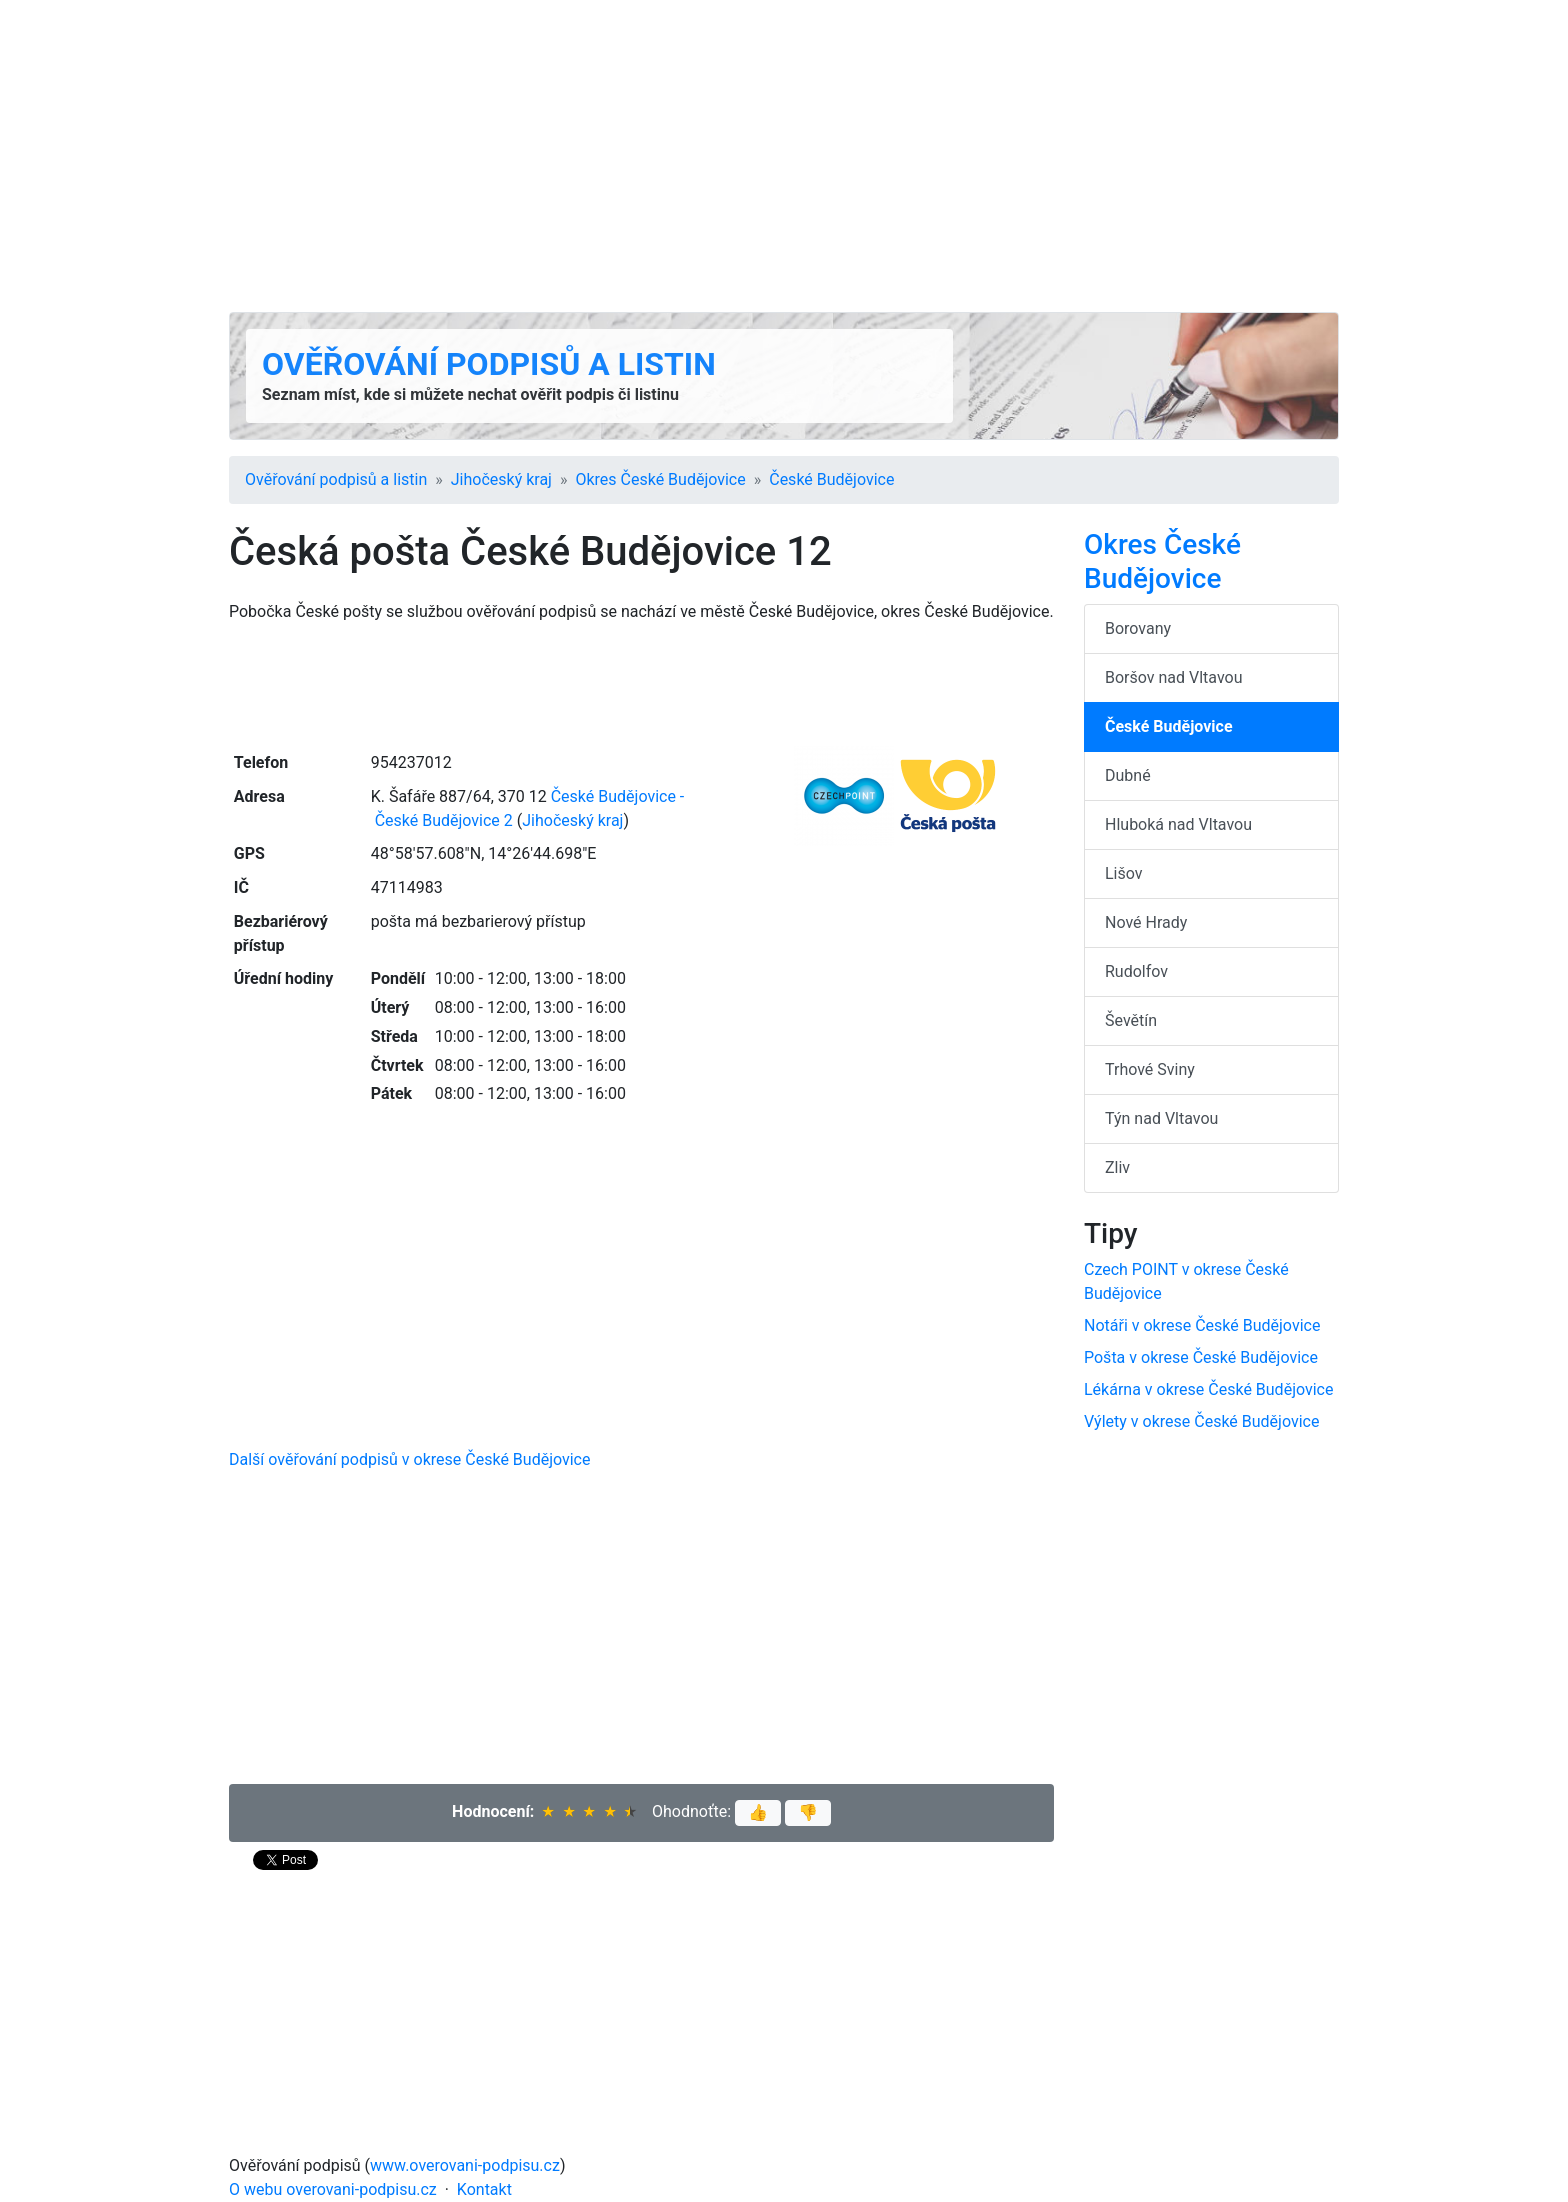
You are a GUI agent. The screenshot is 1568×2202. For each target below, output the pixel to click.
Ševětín (1131, 1020)
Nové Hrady (1146, 922)
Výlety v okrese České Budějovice (1201, 1421)
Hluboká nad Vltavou (1178, 824)
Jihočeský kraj (501, 479)
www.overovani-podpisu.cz (465, 2165)
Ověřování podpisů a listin (489, 364)
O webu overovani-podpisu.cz (333, 2189)
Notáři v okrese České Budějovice (1202, 1325)
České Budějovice (831, 479)
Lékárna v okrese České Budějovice (1208, 1389)
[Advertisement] (784, 156)
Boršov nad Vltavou (1174, 677)
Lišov (1124, 873)
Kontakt (484, 2189)
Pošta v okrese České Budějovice (1201, 1357)
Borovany (1138, 628)
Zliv (1117, 1167)
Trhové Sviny (1150, 1069)
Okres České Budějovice (660, 479)
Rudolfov (1136, 971)
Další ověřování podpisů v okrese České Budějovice (409, 1459)
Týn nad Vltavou (1161, 1118)
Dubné (1128, 775)
